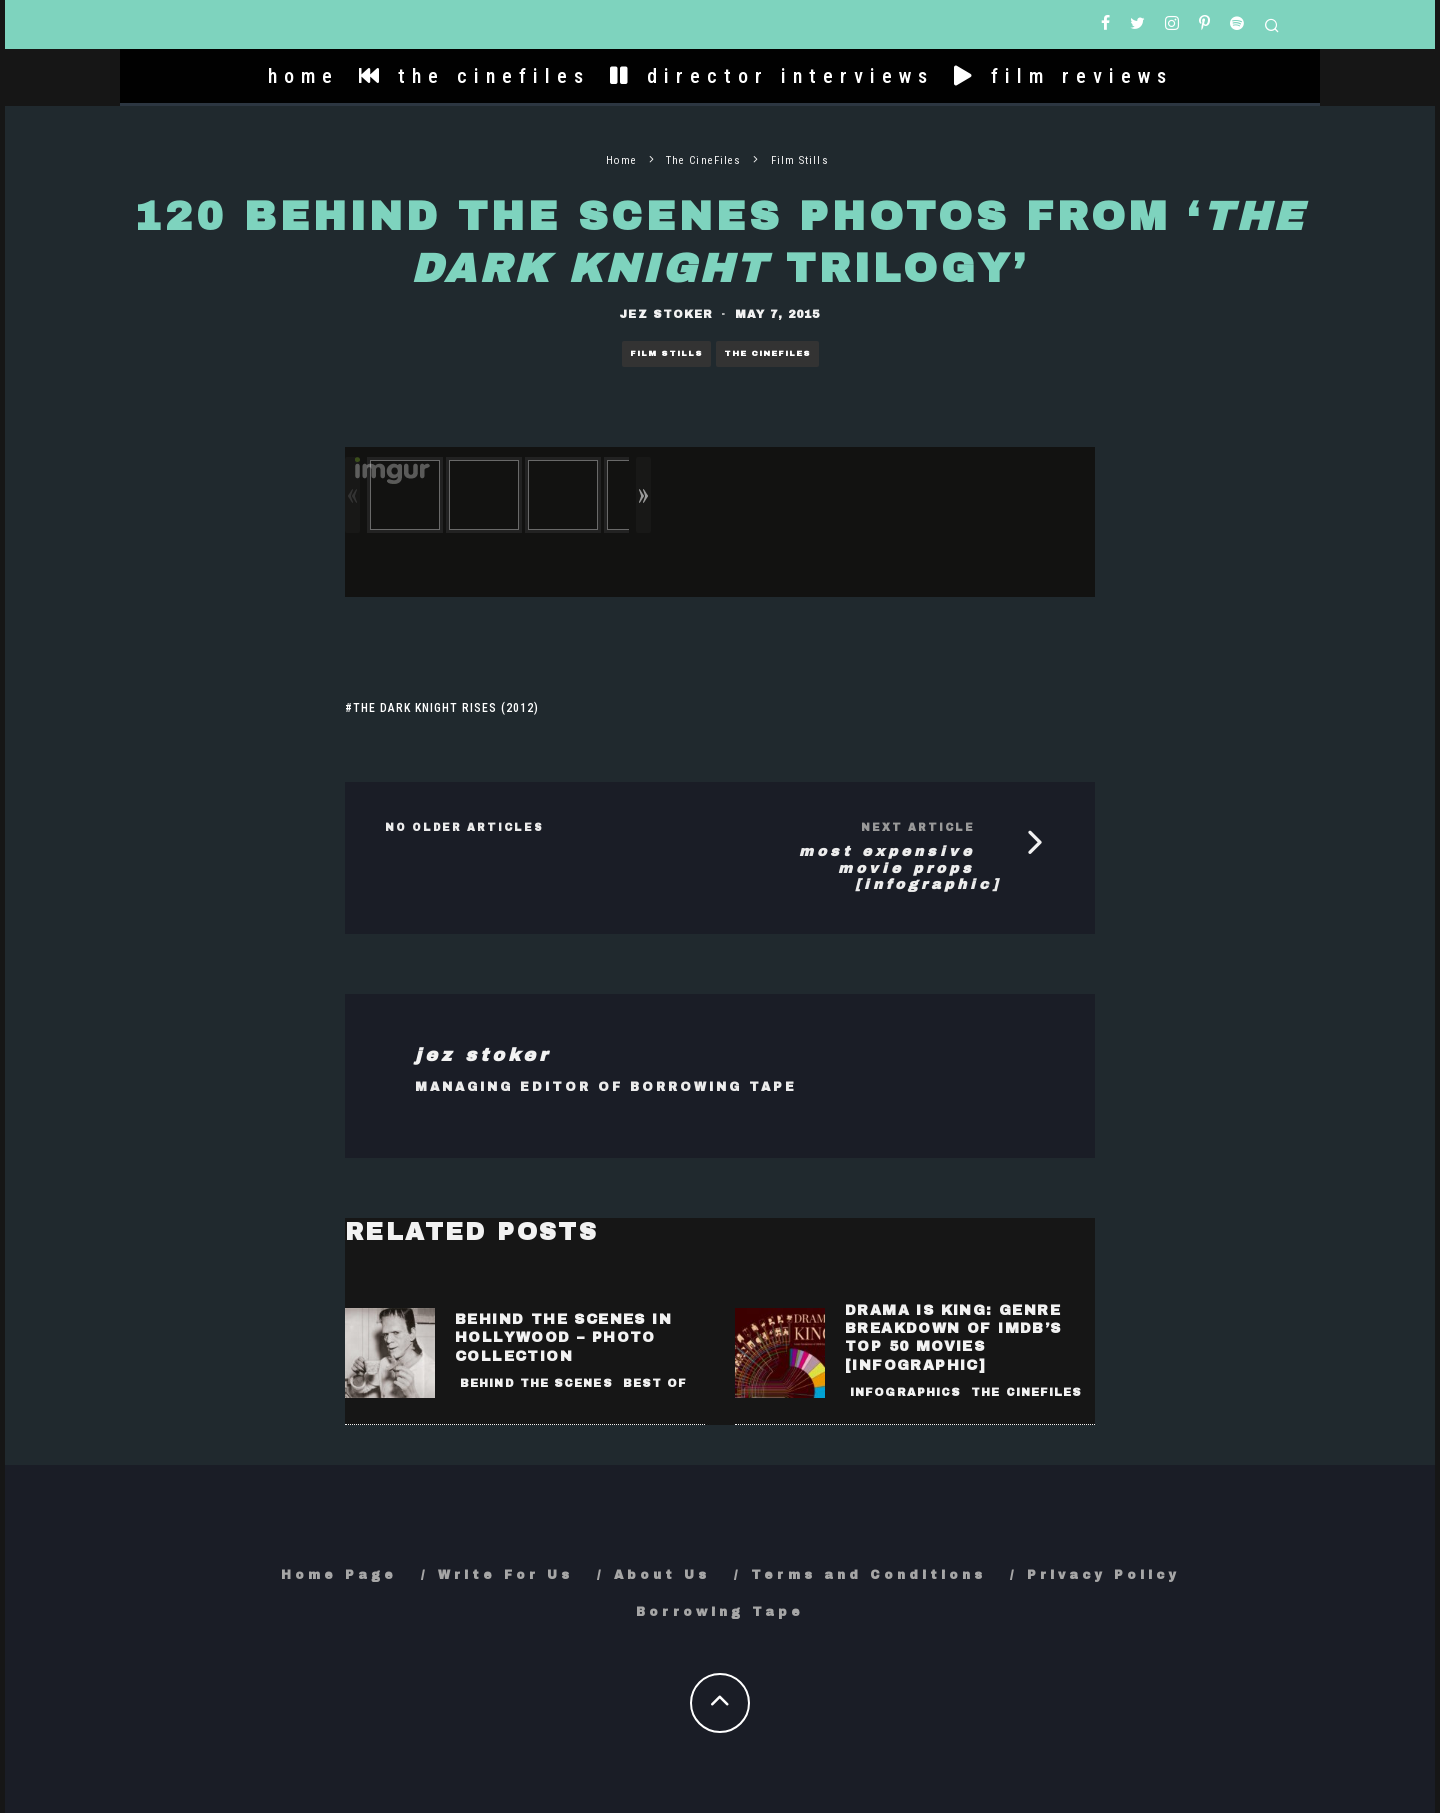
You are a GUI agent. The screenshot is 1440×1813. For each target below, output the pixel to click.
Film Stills (666, 353)
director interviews (772, 76)
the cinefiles (474, 76)
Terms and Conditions (868, 1575)
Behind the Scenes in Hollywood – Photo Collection (563, 1337)
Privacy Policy (1103, 1575)
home (303, 76)
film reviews (1063, 76)
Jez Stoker (666, 314)
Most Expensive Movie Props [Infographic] (900, 868)
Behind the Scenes (536, 1383)
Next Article (918, 827)
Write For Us (505, 1575)
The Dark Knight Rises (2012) (446, 708)
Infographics (905, 1392)
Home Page (339, 1575)
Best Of (655, 1383)
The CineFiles (767, 353)
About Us (662, 1575)
